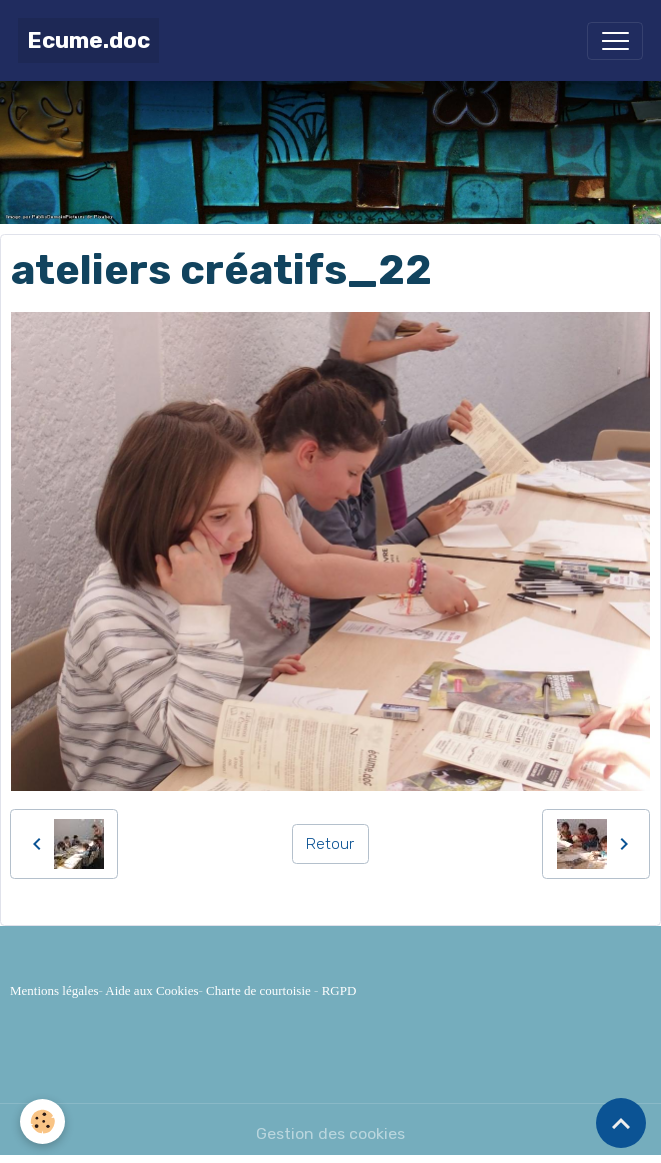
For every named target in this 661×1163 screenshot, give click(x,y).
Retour (330, 843)
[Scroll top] (621, 1123)
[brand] (88, 40)
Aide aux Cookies (151, 990)
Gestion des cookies (330, 1133)
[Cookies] (42, 1121)
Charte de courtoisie (258, 990)
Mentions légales (54, 990)
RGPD (339, 990)
